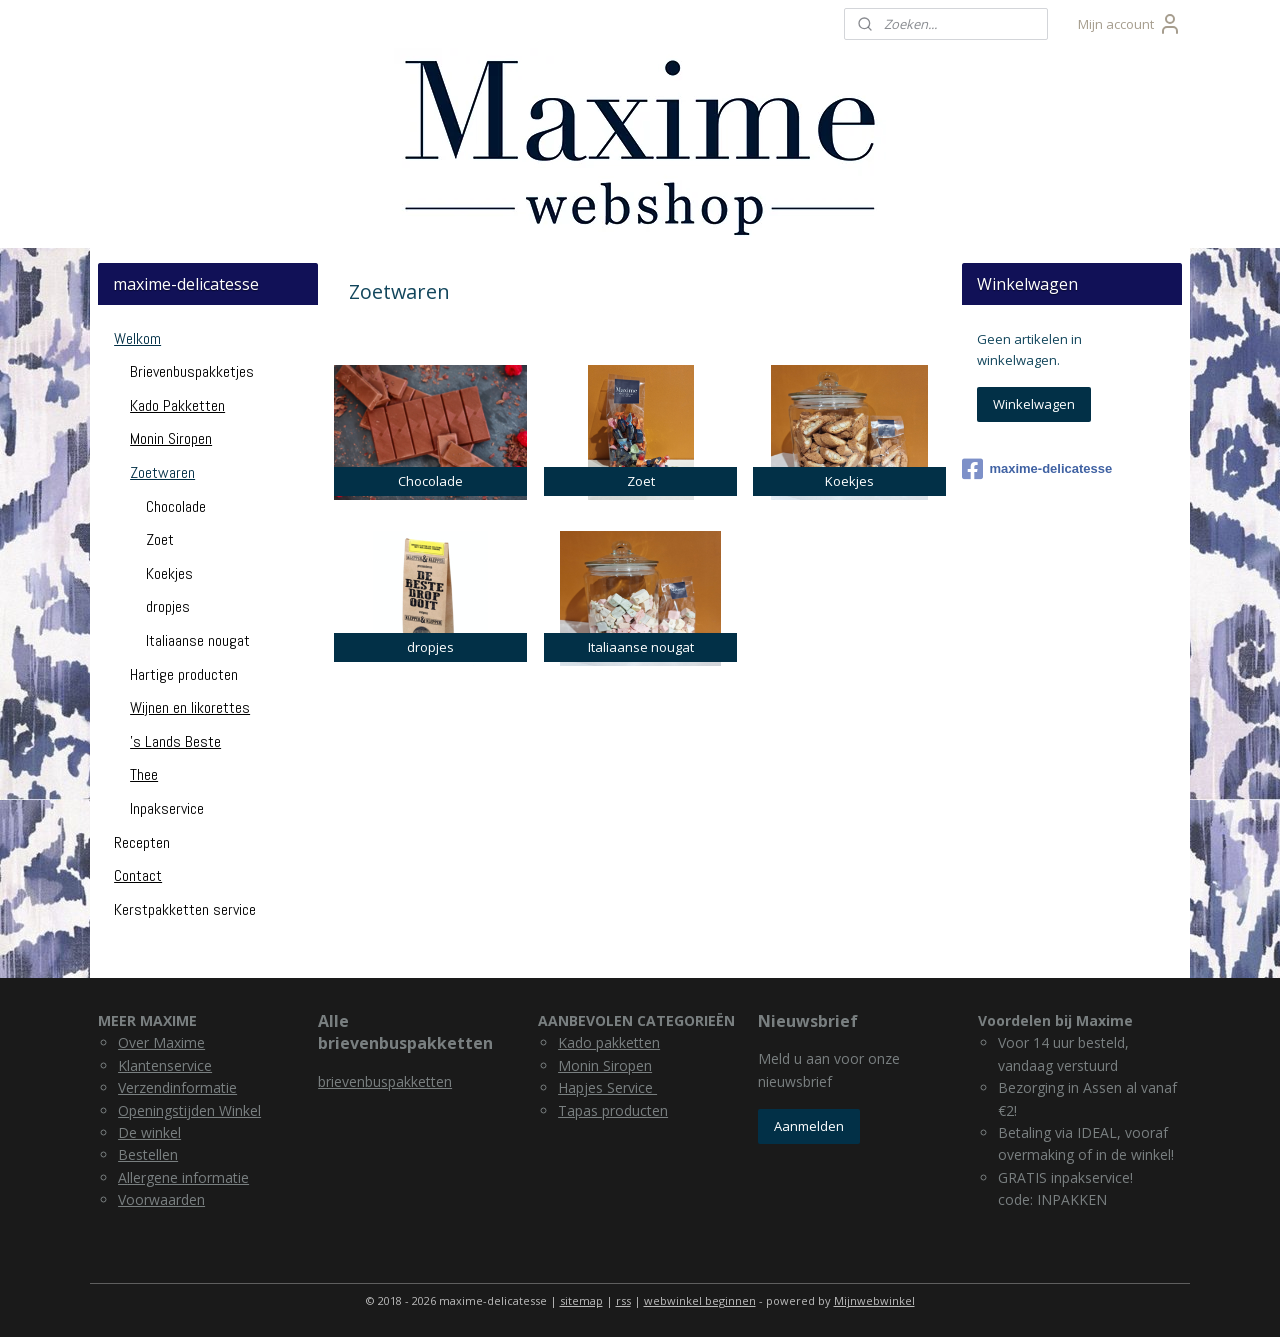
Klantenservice (165, 1065)
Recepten (142, 842)
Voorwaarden (161, 1199)
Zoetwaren (162, 472)
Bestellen (148, 1154)
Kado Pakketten (177, 405)
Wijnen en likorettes (190, 707)
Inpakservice (167, 808)
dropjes (168, 606)
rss (623, 1300)
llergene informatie (188, 1177)
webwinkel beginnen (700, 1300)
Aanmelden (809, 1126)
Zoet (160, 539)
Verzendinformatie (177, 1087)
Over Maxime (161, 1042)
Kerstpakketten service (185, 909)
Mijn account (1130, 24)
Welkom (137, 338)
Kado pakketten (609, 1042)
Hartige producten (184, 674)
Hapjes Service (607, 1087)
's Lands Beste (175, 741)
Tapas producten (613, 1110)
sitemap (581, 1300)
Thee (144, 774)
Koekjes (169, 573)
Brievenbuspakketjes (192, 371)
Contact (138, 875)
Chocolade (176, 506)
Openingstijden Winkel (189, 1110)
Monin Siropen (171, 438)
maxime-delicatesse (1037, 469)
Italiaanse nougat (198, 640)
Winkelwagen (1034, 404)
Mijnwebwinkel (874, 1300)
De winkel (149, 1132)
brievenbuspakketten (385, 1081)
